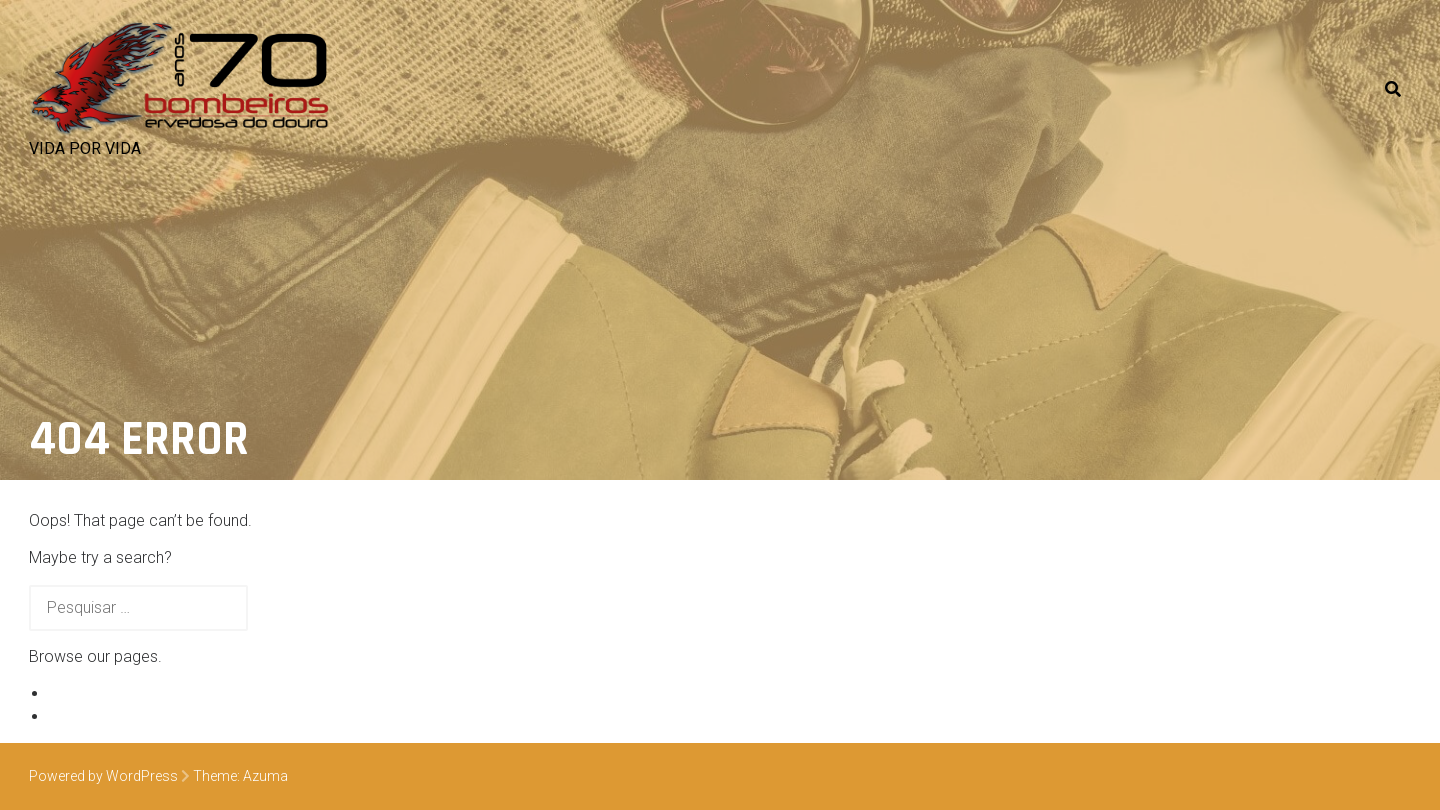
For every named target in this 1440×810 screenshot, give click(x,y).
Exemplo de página (116, 693)
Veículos (79, 716)
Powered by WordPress (103, 776)
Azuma (265, 776)
